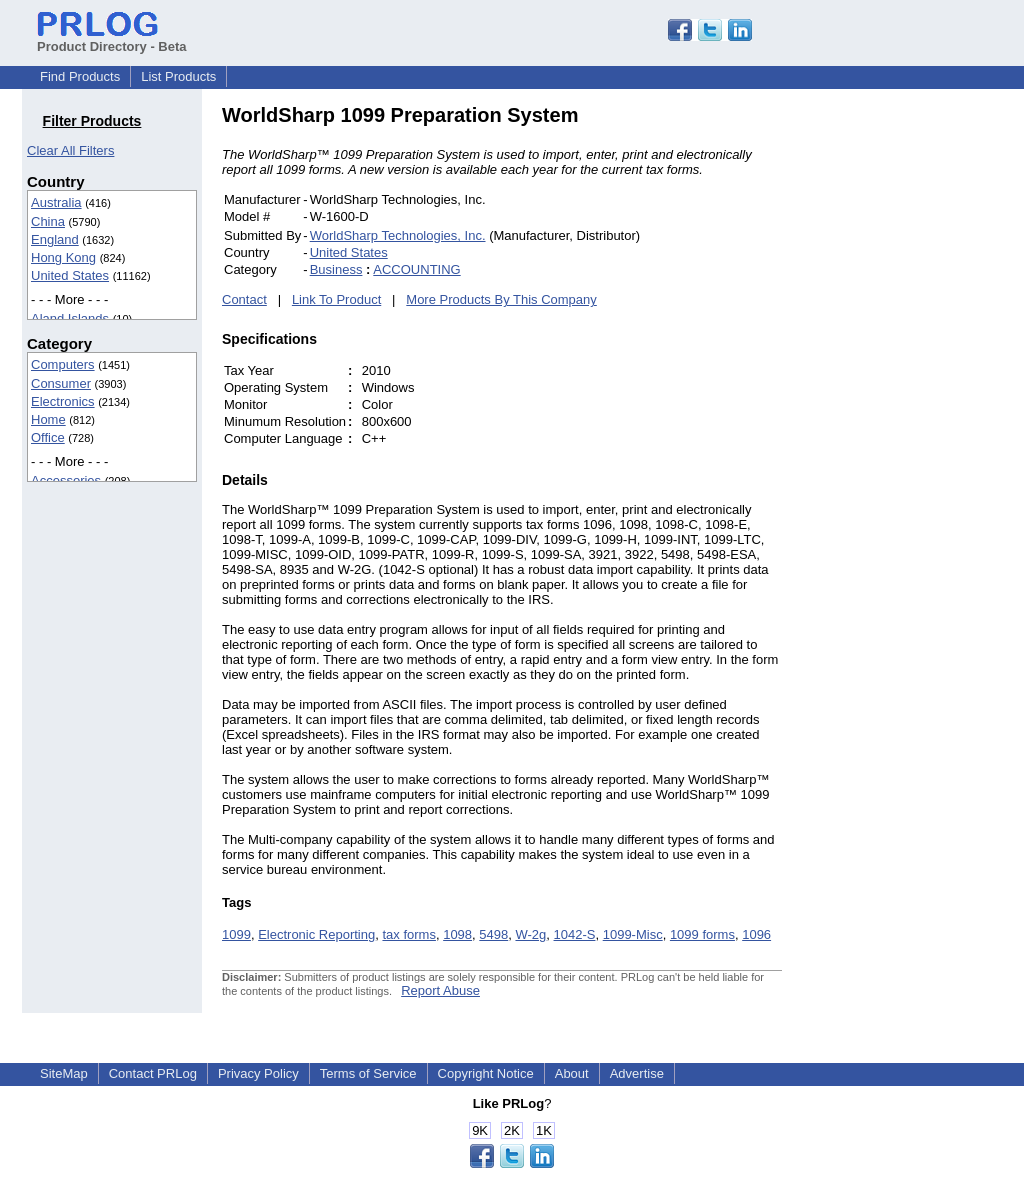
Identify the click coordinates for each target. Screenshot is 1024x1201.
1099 (236, 934)
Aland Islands (70, 318)
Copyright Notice (486, 1073)
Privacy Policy (258, 1073)
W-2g (530, 934)
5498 (493, 934)
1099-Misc (633, 934)
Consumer (61, 383)
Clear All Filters (70, 150)
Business (336, 269)
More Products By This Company (501, 299)
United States (70, 275)
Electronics (63, 401)
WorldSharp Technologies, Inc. (398, 235)
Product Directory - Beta (112, 39)
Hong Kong (63, 257)
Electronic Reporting (316, 934)
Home (48, 419)
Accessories (66, 480)
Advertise (637, 1073)
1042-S (575, 934)
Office (48, 437)
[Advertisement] (917, 404)
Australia (56, 202)
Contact (244, 299)
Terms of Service (368, 1073)
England (55, 239)
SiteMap (64, 1073)
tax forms (408, 934)
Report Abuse (440, 990)
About (572, 1073)
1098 (457, 934)
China (48, 221)
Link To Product (336, 299)
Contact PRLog (153, 1073)
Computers (63, 364)
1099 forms (702, 934)
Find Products (80, 76)
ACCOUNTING (416, 269)
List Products (178, 76)
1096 (756, 934)
